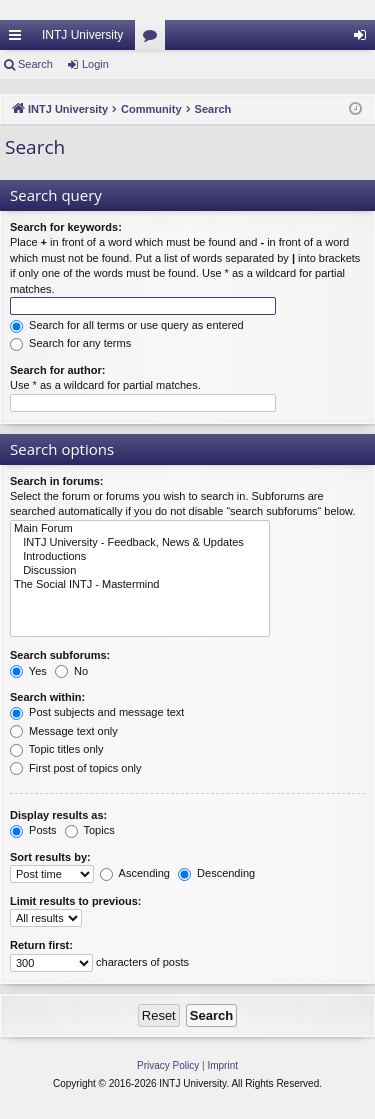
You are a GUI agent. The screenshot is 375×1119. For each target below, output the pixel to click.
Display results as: (58, 815)
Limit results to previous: (75, 901)
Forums (154, 39)
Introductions (140, 557)
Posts (33, 830)
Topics (90, 830)
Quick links (19, 39)
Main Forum (140, 529)
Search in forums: (57, 481)
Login (95, 64)
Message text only (64, 731)
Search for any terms (70, 343)
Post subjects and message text (97, 712)
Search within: (47, 697)
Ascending (135, 873)
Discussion (140, 571)
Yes (28, 671)
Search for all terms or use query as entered (127, 325)
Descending (216, 873)
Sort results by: (50, 857)
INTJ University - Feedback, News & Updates (140, 543)
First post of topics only (76, 768)
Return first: (41, 945)
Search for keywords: (66, 227)
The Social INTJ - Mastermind (140, 585)
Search (35, 64)
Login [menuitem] (364, 39)
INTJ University (82, 35)
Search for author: (57, 370)
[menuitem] (168, 1066)
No (71, 671)
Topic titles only (56, 749)
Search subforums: (60, 655)
